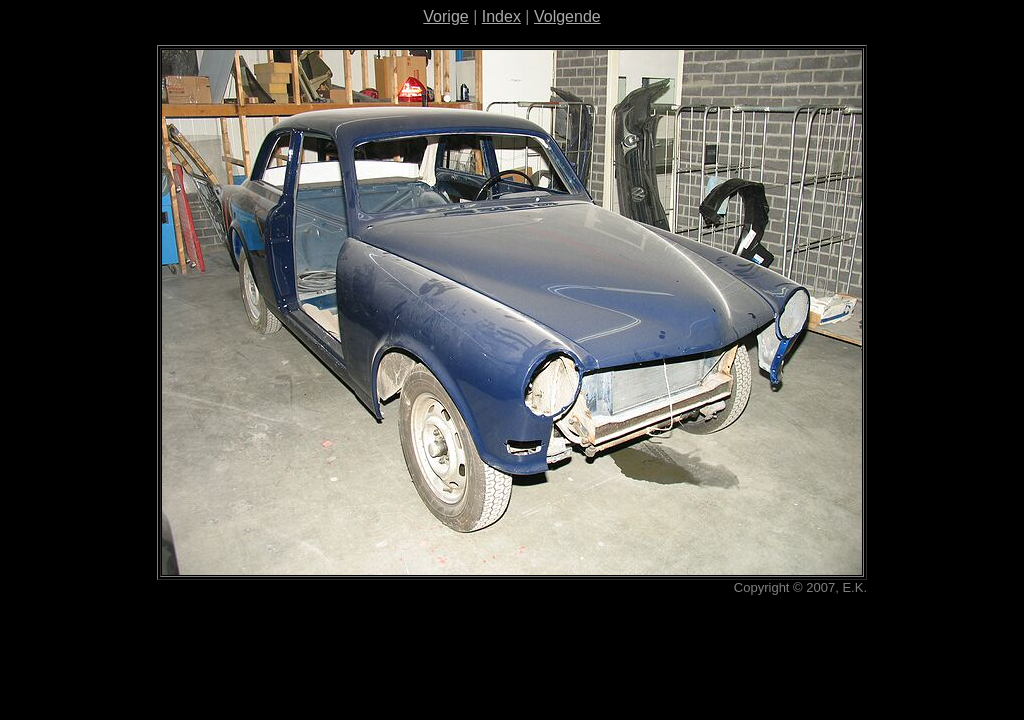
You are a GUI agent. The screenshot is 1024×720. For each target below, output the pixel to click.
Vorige (445, 16)
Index (501, 16)
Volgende (567, 16)
